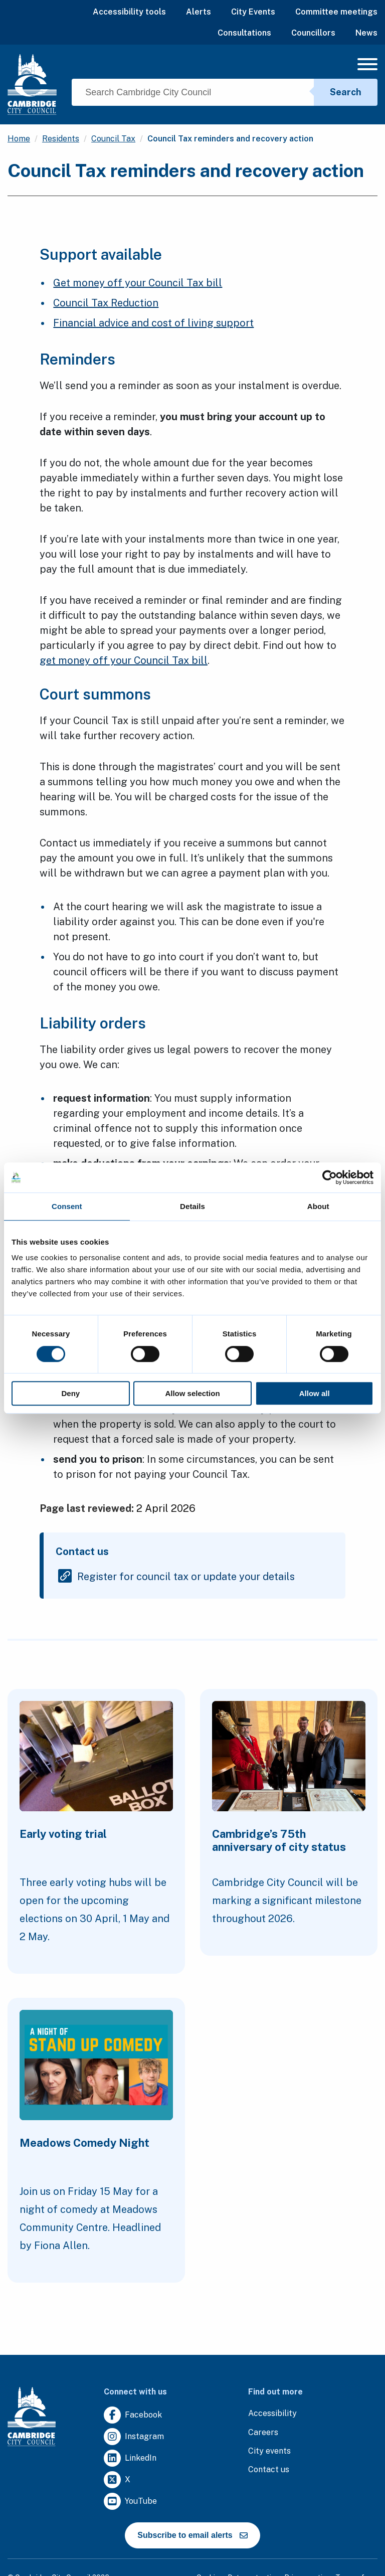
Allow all (314, 1393)
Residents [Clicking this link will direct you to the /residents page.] (60, 138)
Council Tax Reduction (105, 303)
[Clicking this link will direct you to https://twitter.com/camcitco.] (117, 2480)
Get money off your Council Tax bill (137, 283)
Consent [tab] (67, 1206)
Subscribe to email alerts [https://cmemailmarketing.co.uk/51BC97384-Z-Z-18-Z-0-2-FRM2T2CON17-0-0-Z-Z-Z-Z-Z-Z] (192, 2535)
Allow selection (192, 1393)
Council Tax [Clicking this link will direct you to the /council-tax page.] (113, 138)
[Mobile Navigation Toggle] (367, 67)
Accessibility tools (129, 12)
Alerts (198, 12)
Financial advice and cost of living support (153, 323)
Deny (70, 1393)
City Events (253, 12)
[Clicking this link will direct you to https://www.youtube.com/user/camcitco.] (130, 2501)
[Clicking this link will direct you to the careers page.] (263, 2433)
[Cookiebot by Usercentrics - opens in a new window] (329, 1177)
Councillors (313, 33)
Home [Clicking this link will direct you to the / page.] (19, 138)
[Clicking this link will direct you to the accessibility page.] (272, 2414)
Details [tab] (192, 1206)
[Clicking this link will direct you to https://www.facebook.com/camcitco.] (133, 2415)
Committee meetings (336, 12)
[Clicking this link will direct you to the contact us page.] (268, 2470)
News (366, 33)
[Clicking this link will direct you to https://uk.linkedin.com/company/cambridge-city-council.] (130, 2458)
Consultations (244, 33)
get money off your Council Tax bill (124, 660)
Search (345, 92)
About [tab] (318, 1206)
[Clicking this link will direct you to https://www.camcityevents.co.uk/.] (269, 2451)
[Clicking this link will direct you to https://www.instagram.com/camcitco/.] (134, 2437)
